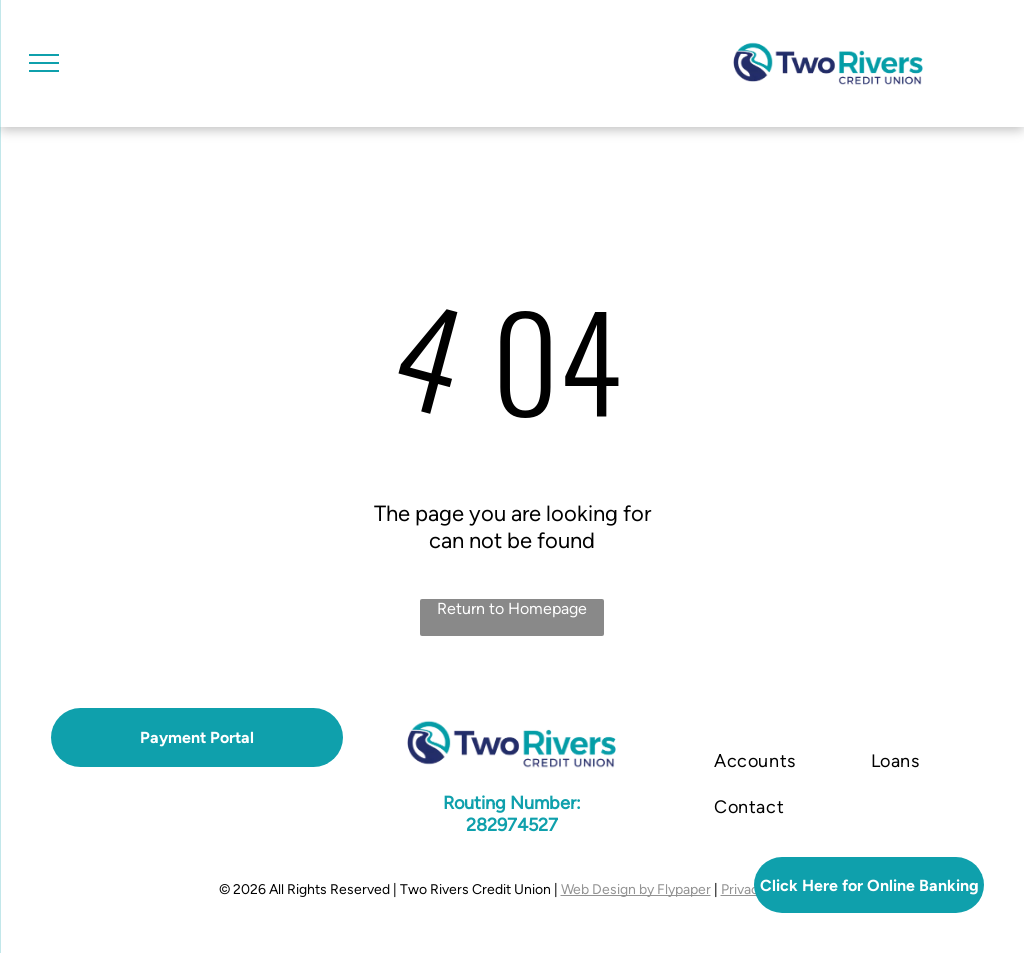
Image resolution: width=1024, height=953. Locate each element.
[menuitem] (762, 761)
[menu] (44, 63)
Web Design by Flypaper (636, 889)
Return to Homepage (512, 608)
